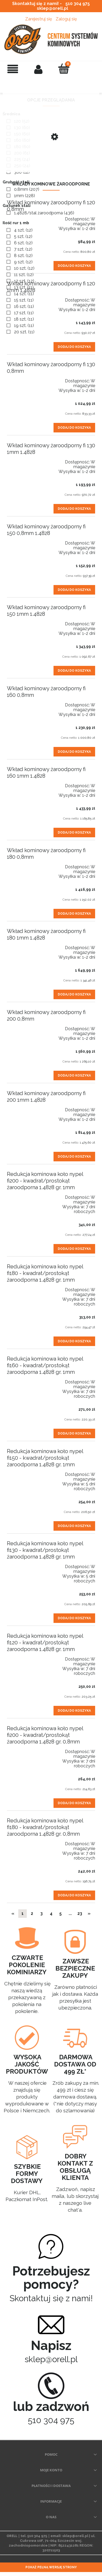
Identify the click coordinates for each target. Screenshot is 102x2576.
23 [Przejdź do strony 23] (79, 1913)
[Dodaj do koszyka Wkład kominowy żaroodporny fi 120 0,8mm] (74, 266)
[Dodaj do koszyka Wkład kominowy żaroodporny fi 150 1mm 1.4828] (74, 670)
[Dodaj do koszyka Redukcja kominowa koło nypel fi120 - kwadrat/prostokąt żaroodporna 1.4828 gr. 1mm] (74, 1710)
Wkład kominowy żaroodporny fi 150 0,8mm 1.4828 (46, 529)
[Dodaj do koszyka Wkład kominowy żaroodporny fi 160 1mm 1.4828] (74, 832)
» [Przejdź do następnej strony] (89, 1913)
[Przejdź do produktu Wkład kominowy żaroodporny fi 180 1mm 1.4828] (24, 945)
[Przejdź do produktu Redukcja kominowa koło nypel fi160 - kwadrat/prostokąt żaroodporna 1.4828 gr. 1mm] (24, 1379)
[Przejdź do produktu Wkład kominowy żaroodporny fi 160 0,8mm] (24, 702)
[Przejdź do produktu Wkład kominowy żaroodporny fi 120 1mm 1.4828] (24, 298)
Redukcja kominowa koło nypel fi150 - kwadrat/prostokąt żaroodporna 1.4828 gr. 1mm (45, 1458)
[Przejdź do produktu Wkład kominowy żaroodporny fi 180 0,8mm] (24, 864)
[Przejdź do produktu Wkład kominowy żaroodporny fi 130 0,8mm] (24, 378)
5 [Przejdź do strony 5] (60, 1913)
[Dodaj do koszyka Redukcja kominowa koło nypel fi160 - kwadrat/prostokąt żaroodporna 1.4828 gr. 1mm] (74, 1433)
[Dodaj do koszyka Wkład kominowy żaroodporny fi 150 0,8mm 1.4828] (74, 590)
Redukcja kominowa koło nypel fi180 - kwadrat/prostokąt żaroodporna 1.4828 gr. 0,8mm (45, 1827)
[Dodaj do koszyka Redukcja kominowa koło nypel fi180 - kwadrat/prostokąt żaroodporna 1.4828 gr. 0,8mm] (74, 1895)
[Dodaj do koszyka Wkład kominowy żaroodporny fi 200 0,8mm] (74, 1075)
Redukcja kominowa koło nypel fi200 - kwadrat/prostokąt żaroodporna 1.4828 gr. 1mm (45, 1180)
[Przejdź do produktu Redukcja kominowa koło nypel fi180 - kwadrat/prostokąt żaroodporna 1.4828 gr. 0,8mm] (24, 1841)
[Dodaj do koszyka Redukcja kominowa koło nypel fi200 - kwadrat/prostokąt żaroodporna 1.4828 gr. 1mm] (74, 1249)
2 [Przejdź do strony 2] (32, 1913)
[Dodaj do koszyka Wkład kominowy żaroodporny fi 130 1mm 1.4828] (74, 509)
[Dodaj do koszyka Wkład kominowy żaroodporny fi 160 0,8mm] (74, 751)
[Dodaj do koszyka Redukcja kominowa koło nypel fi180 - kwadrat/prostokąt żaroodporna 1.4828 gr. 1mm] (74, 1341)
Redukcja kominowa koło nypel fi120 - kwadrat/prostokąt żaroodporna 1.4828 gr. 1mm (45, 1642)
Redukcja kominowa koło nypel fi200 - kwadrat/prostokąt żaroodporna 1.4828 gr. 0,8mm (45, 1735)
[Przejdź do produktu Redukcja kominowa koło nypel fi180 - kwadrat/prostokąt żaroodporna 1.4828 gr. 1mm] (24, 1287)
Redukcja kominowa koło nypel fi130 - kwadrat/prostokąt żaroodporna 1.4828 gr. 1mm (45, 1550)
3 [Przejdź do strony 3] (41, 1913)
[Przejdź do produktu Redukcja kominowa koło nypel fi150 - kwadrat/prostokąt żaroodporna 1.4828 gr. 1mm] (24, 1472)
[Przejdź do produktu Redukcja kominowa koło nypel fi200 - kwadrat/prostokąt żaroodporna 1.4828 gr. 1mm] (24, 1195)
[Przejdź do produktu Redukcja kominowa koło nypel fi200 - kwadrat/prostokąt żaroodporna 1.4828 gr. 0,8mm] (24, 1749)
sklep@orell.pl (52, 8)
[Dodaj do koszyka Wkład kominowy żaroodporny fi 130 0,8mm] (74, 427)
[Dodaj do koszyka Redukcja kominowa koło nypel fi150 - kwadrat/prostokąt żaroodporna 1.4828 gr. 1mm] (74, 1526)
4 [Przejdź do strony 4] (51, 1913)
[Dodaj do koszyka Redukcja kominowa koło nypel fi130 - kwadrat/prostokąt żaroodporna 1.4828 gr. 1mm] (74, 1618)
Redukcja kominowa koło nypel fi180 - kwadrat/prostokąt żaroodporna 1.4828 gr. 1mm (45, 1273)
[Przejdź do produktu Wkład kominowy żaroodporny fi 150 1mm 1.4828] (24, 621)
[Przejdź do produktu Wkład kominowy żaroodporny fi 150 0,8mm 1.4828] (24, 541)
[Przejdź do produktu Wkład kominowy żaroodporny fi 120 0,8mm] (24, 216)
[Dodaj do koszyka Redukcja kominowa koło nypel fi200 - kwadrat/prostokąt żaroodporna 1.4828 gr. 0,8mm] (74, 1803)
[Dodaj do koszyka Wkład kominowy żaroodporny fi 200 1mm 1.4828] (74, 1156)
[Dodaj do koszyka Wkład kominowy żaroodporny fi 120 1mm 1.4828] (74, 347)
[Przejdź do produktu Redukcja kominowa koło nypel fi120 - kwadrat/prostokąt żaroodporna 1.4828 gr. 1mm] (24, 1657)
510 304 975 (77, 3)
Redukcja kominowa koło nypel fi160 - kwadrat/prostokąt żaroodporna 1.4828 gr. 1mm (45, 1365)
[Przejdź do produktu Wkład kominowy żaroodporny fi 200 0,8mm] (24, 1026)
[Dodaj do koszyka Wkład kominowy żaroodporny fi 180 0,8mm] (74, 913)
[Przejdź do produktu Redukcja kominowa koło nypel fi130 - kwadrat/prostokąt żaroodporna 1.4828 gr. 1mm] (24, 1564)
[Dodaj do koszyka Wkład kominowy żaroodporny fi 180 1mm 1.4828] (74, 994)
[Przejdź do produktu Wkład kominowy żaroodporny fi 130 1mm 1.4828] (24, 459)
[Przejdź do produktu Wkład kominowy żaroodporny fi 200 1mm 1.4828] (24, 1107)
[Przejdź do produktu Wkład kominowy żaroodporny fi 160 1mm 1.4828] (24, 783)
